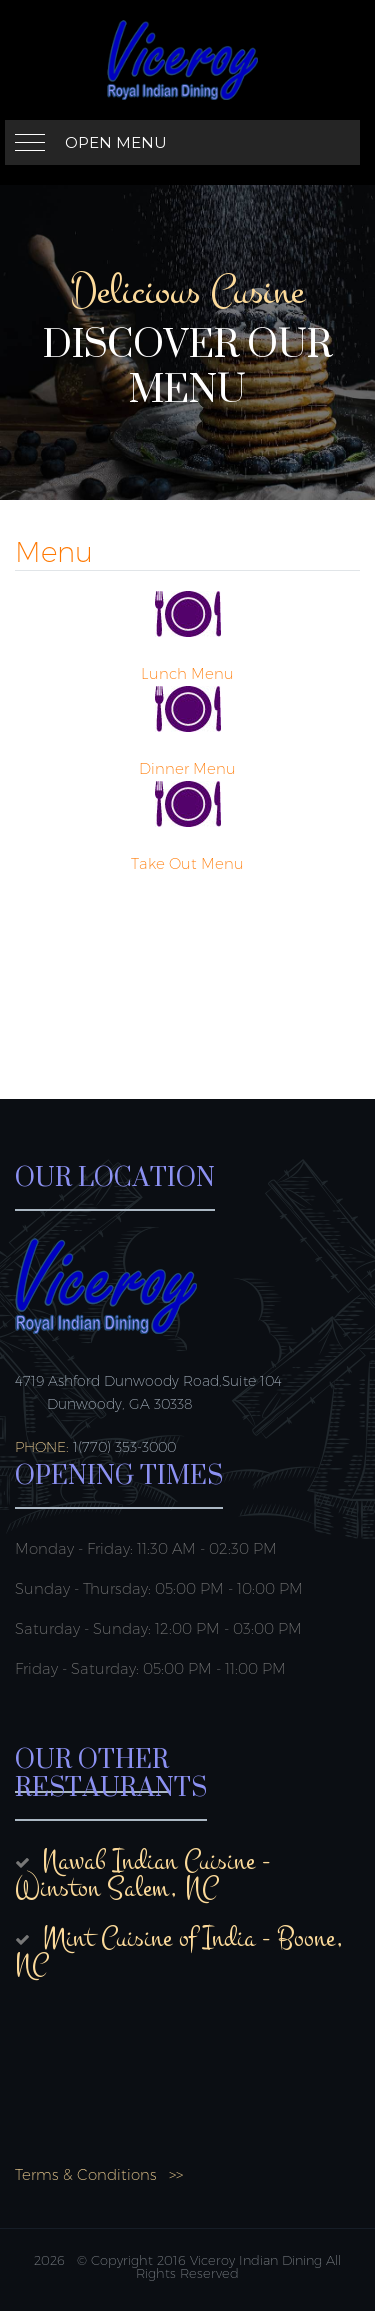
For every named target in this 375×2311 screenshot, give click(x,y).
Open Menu (116, 142)
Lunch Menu (187, 673)
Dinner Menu (187, 768)
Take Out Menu (187, 863)
